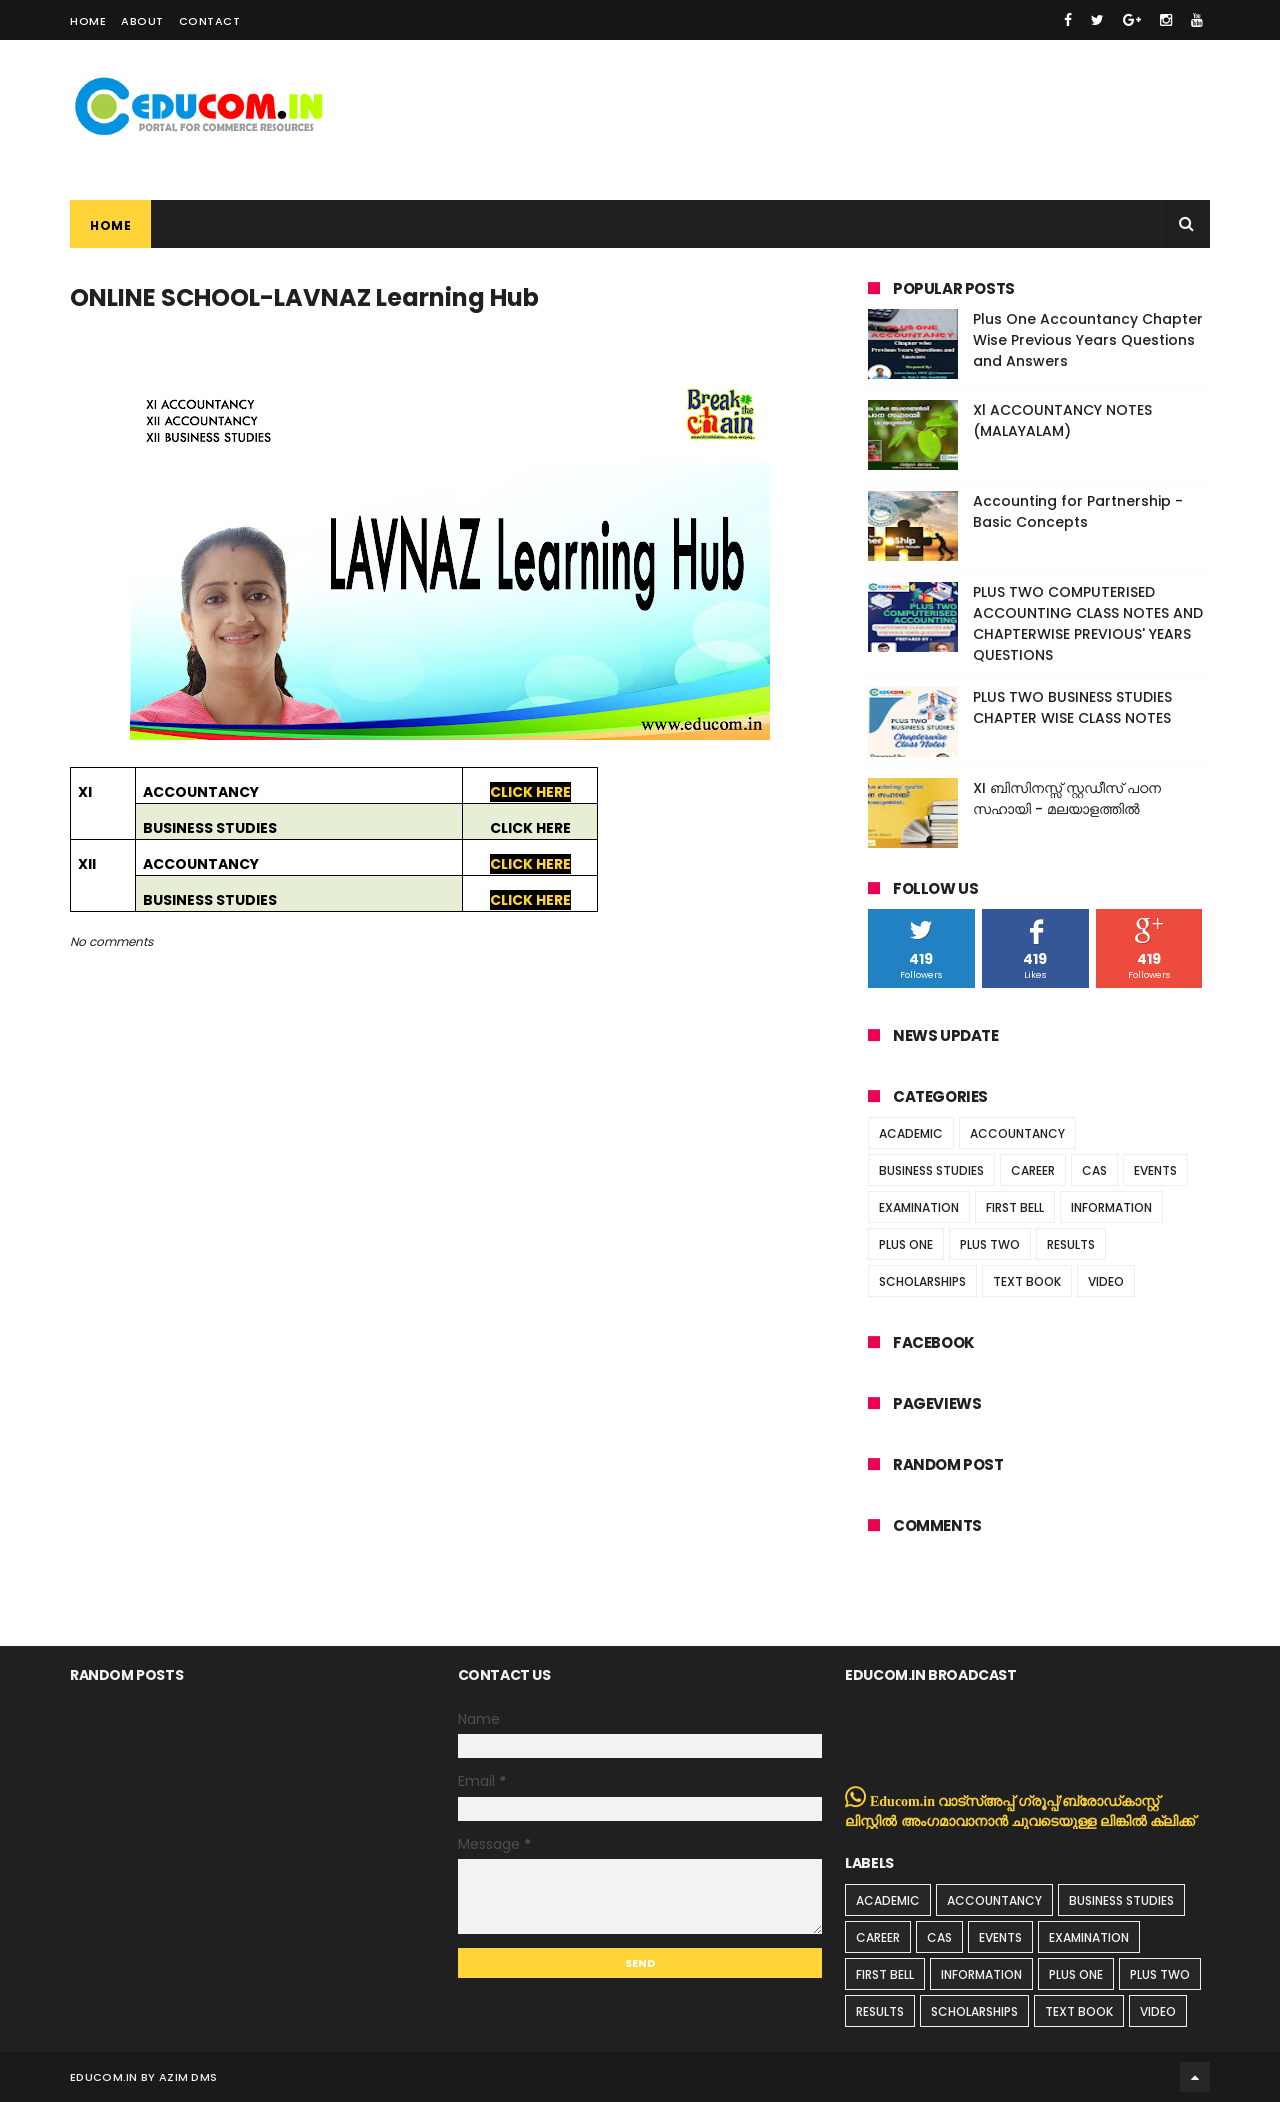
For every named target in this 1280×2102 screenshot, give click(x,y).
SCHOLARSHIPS (922, 1281)
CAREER (1033, 1170)
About (142, 21)
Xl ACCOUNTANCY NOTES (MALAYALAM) (1062, 420)
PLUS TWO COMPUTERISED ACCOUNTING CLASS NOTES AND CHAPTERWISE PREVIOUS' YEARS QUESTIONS (1088, 623)
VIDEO (1106, 1281)
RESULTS (1071, 1244)
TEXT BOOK (1027, 1281)
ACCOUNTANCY (1017, 1133)
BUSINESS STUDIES (931, 1170)
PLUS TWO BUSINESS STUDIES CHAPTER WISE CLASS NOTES (1072, 707)
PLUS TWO (990, 1244)
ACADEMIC (911, 1133)
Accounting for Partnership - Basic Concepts (1078, 511)
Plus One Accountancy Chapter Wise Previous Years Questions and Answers (1088, 340)
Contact (210, 21)
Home (88, 21)
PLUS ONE (906, 1244)
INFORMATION (1111, 1207)
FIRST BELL (1015, 1207)
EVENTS (1155, 1170)
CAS (1094, 1170)
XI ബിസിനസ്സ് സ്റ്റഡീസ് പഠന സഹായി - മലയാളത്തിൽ (1067, 798)
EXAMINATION (919, 1207)
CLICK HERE (530, 792)
